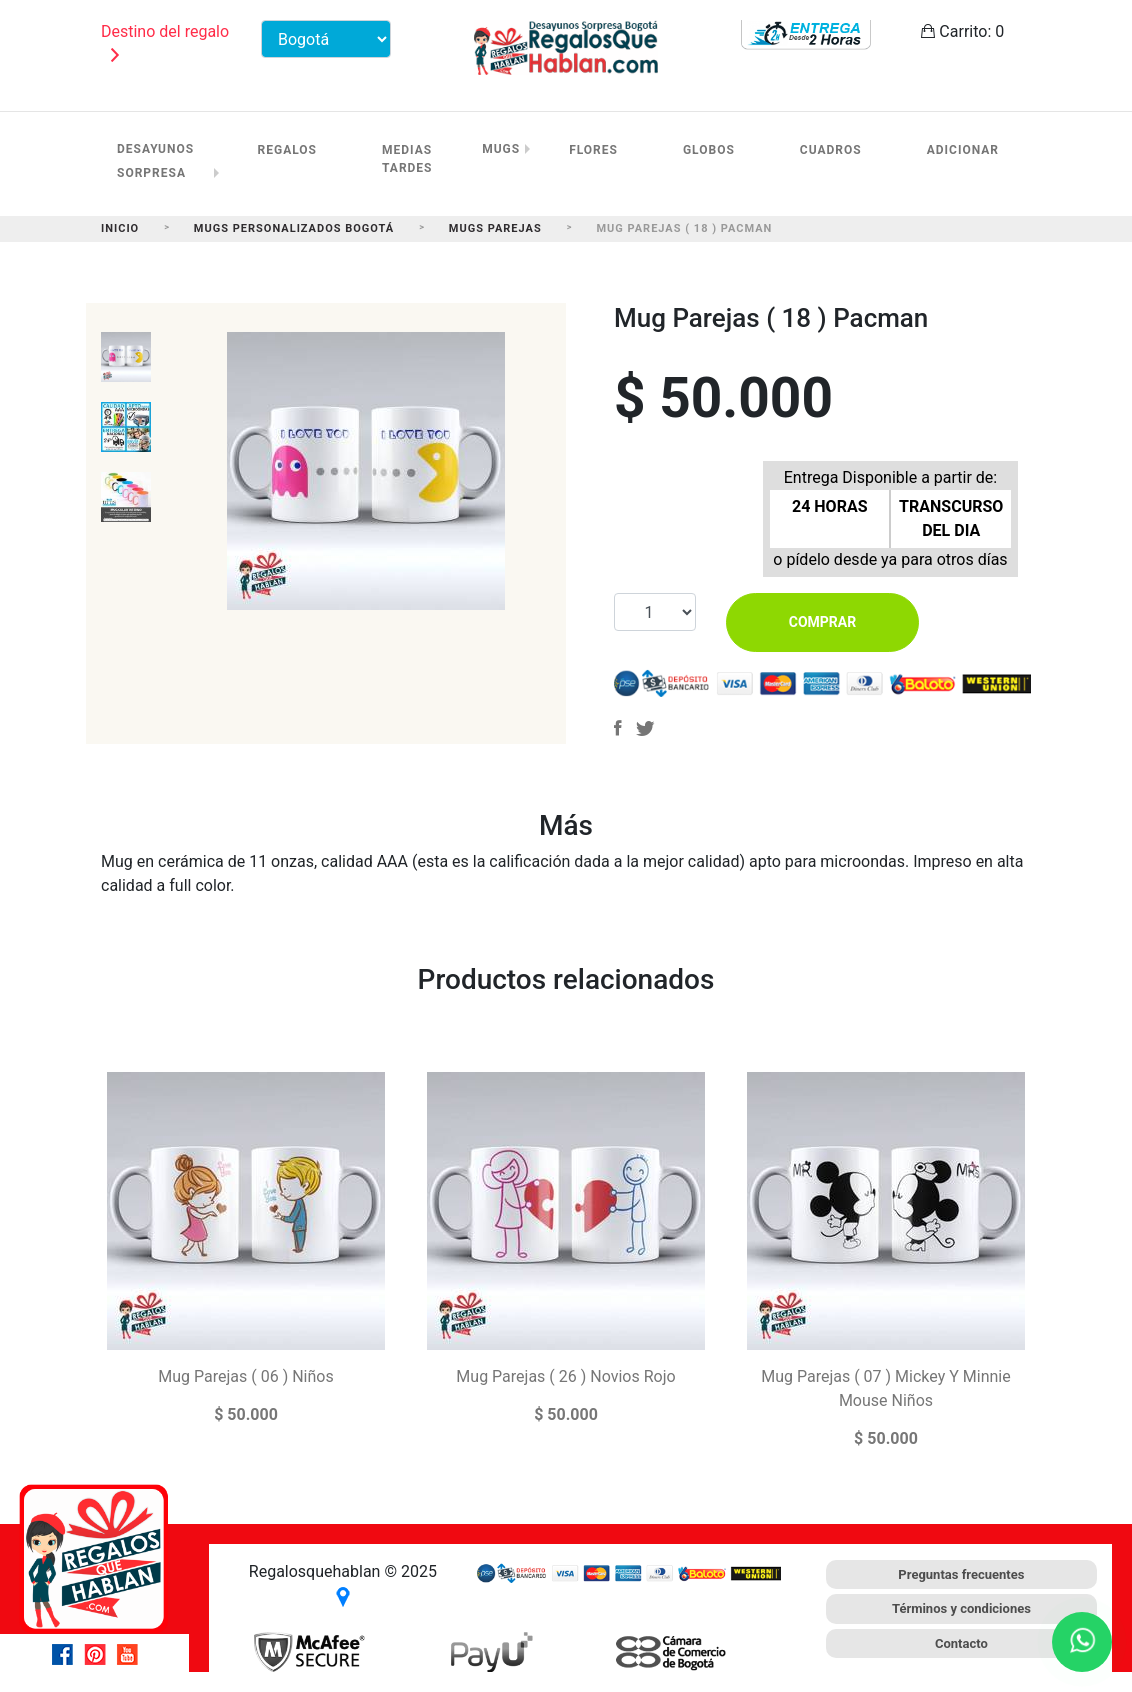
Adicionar (963, 150)
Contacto (961, 1643)
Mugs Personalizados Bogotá (294, 228)
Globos (709, 150)
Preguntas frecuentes (961, 1574)
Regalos (287, 150)
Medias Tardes (407, 159)
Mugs (501, 149)
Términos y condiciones (961, 1608)
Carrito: (962, 31)
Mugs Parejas (495, 228)
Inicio (120, 228)
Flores (593, 150)
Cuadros (831, 150)
